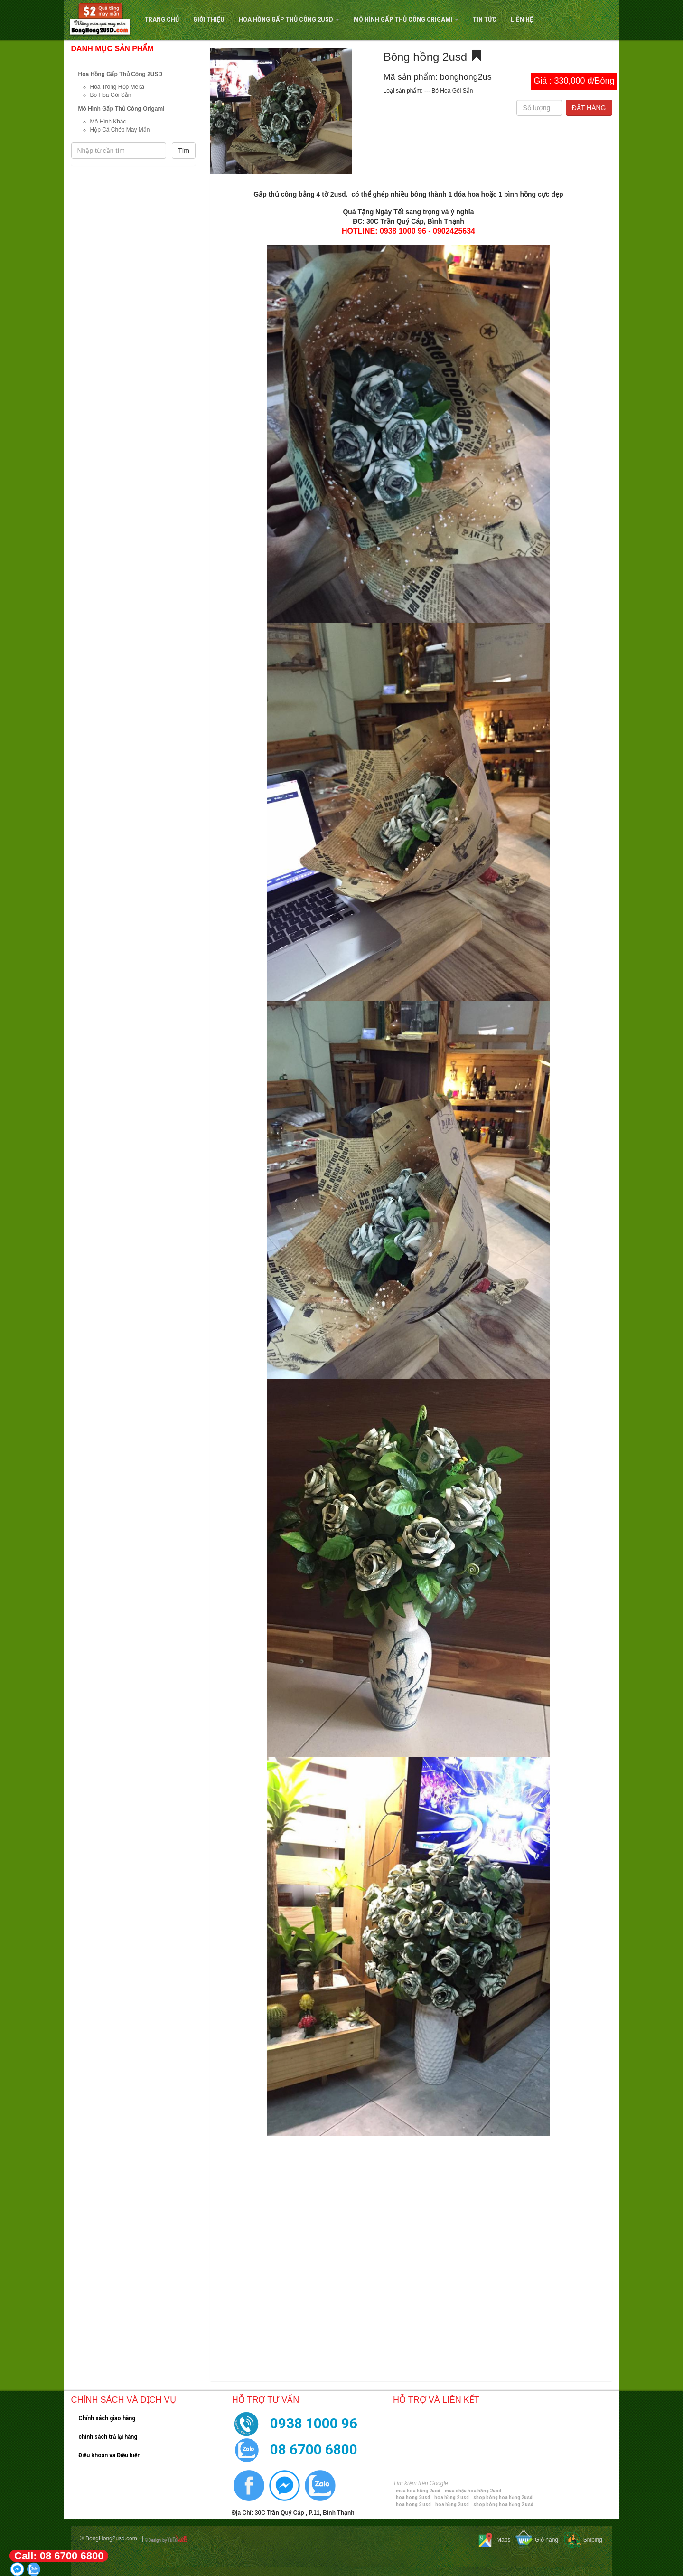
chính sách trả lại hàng (107, 2437)
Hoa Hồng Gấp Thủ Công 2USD (289, 20)
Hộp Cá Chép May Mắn (120, 129)
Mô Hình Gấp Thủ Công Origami (406, 20)
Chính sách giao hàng (106, 2418)
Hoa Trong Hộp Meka (117, 87)
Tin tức (484, 20)
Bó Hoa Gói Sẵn (110, 95)
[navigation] (341, 20)
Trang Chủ (162, 20)
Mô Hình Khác (108, 121)
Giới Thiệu (209, 20)
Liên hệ (522, 20)
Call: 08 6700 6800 (58, 2556)
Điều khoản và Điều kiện (109, 2455)
